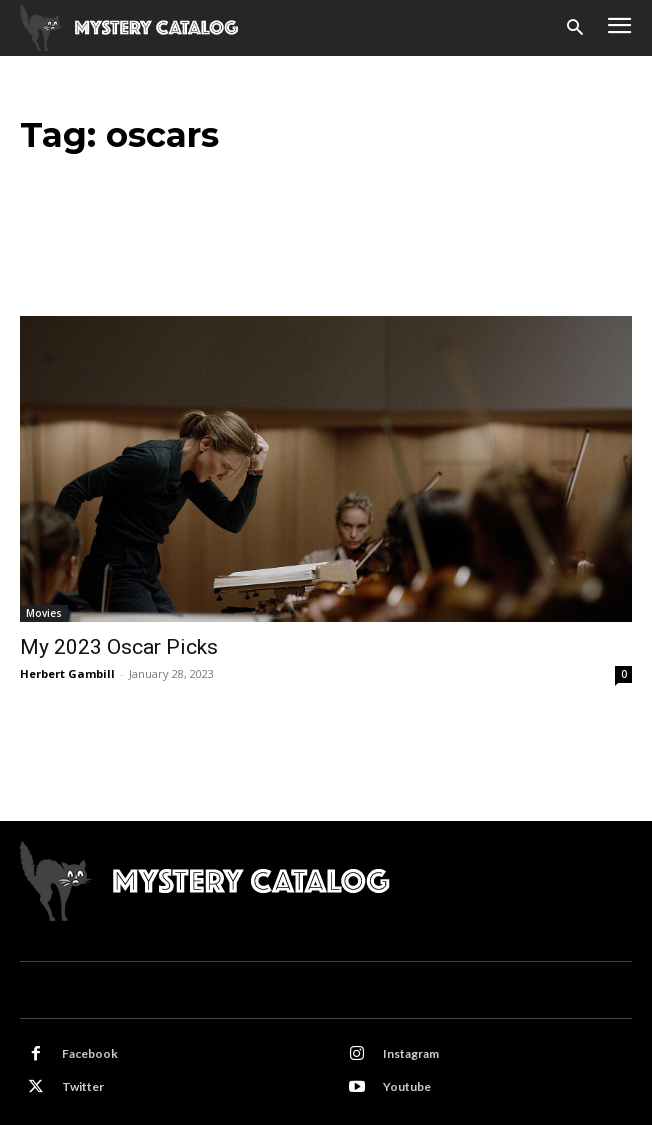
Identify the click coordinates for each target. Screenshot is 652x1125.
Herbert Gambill (67, 673)
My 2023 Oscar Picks (119, 647)
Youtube (407, 1086)
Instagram (411, 1053)
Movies (44, 613)
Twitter (83, 1086)
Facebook (90, 1053)
